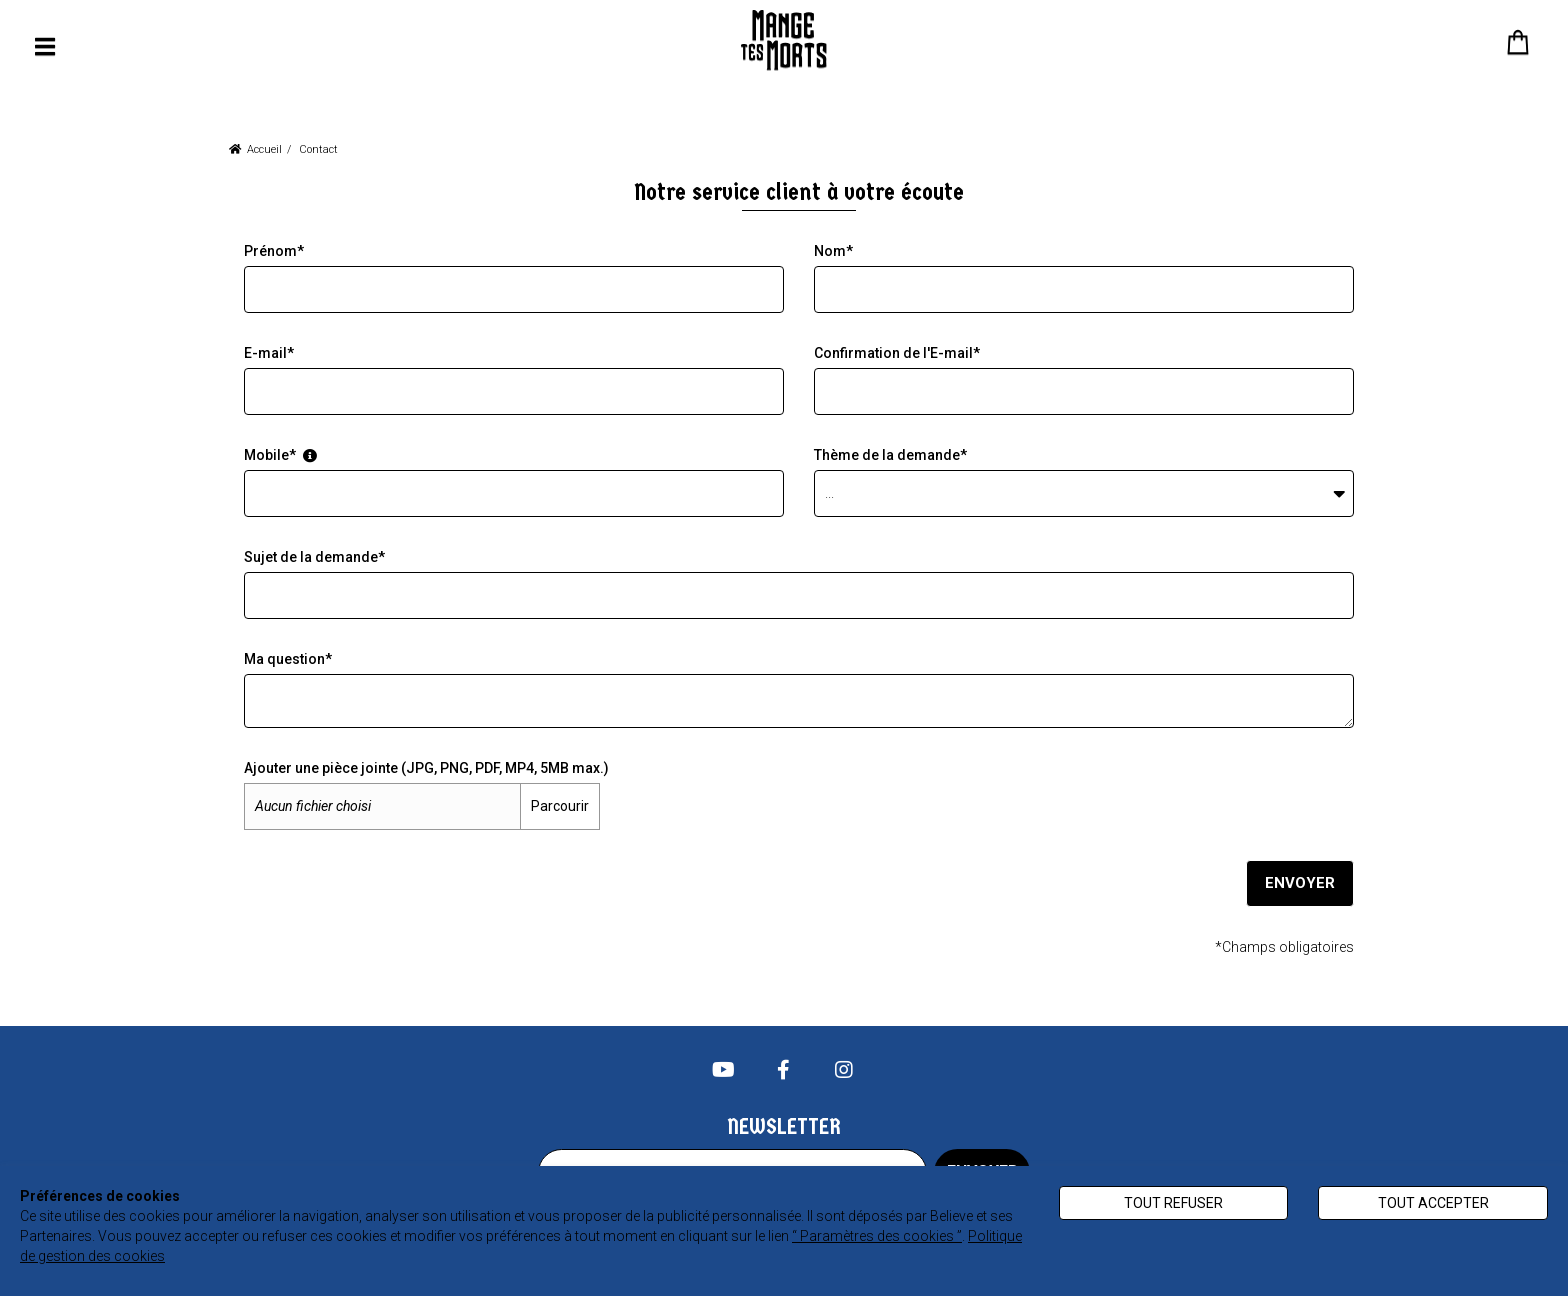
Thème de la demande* (890, 455)
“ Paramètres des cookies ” (877, 1236)
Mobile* (280, 455)
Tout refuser (1173, 1203)
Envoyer (1298, 883)
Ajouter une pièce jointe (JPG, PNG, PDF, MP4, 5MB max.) (426, 768)
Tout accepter (1433, 1203)
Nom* (833, 251)
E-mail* (269, 353)
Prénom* (274, 251)
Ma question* (288, 659)
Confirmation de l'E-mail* (897, 353)
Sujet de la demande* (314, 557)
